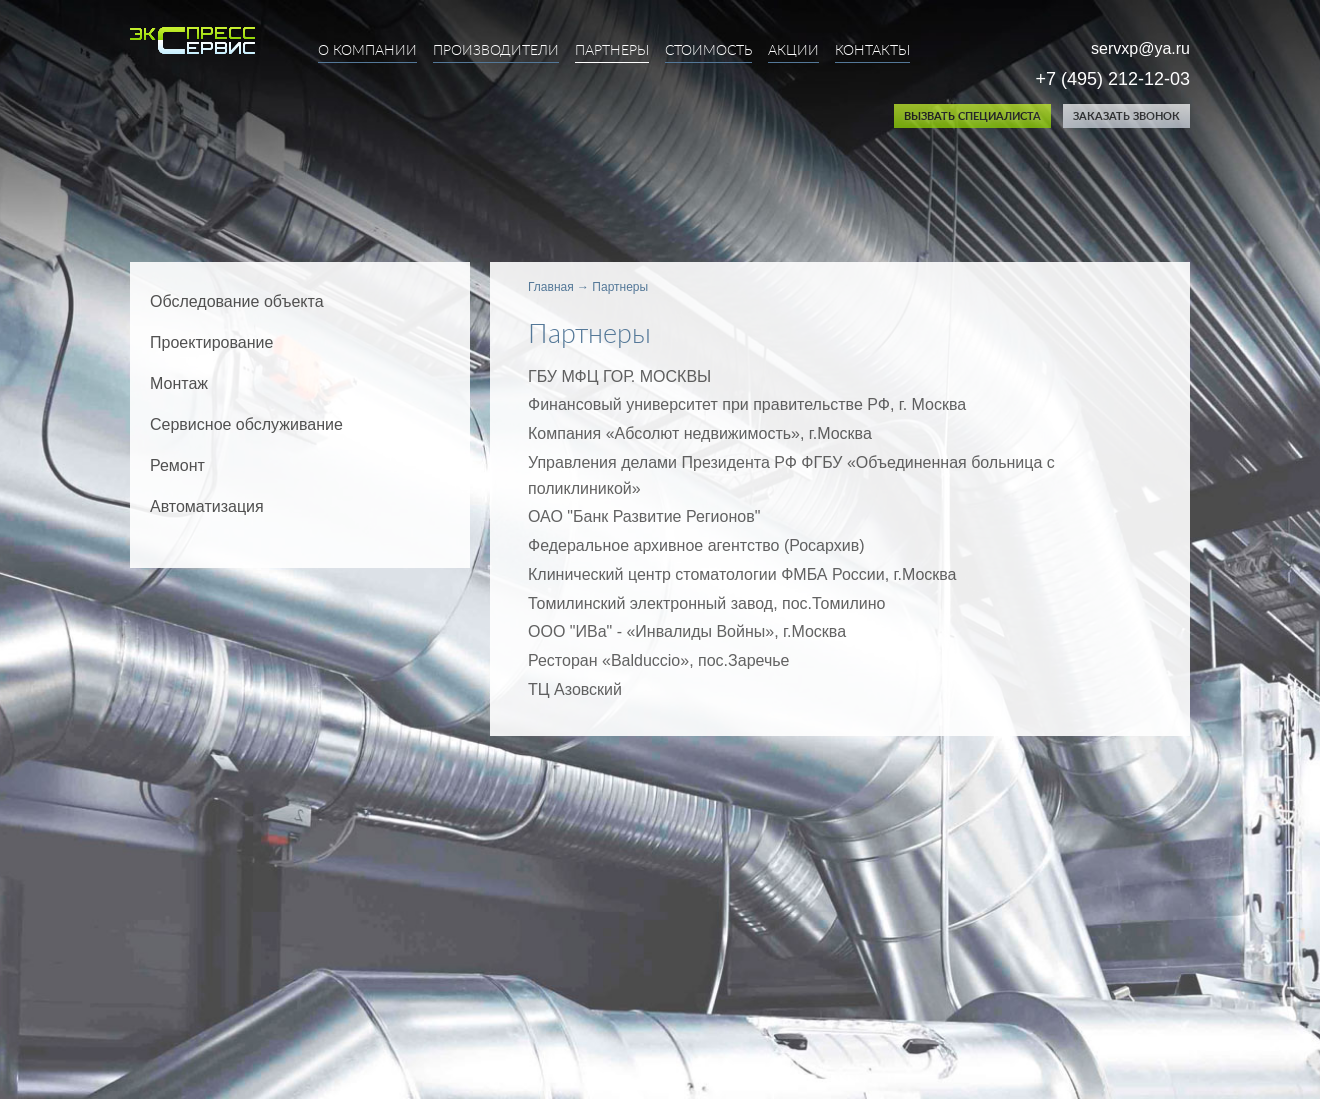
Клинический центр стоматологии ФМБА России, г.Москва (742, 574)
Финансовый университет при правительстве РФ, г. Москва (747, 404)
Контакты (872, 50)
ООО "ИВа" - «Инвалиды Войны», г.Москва (687, 631)
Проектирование (211, 342)
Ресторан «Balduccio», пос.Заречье (658, 660)
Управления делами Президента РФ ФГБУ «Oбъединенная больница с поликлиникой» (791, 475)
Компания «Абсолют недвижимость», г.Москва (700, 433)
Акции (793, 50)
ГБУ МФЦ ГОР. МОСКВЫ (619, 376)
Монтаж (179, 383)
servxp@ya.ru (1140, 48)
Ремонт (177, 465)
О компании (367, 50)
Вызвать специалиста (972, 116)
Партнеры (612, 50)
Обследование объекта (237, 301)
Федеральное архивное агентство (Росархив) (696, 545)
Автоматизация (207, 506)
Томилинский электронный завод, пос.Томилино (706, 603)
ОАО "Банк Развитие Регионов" (644, 516)
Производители (496, 50)
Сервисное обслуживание (246, 424)
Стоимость (708, 50)
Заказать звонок (1126, 116)
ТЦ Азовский (575, 689)
